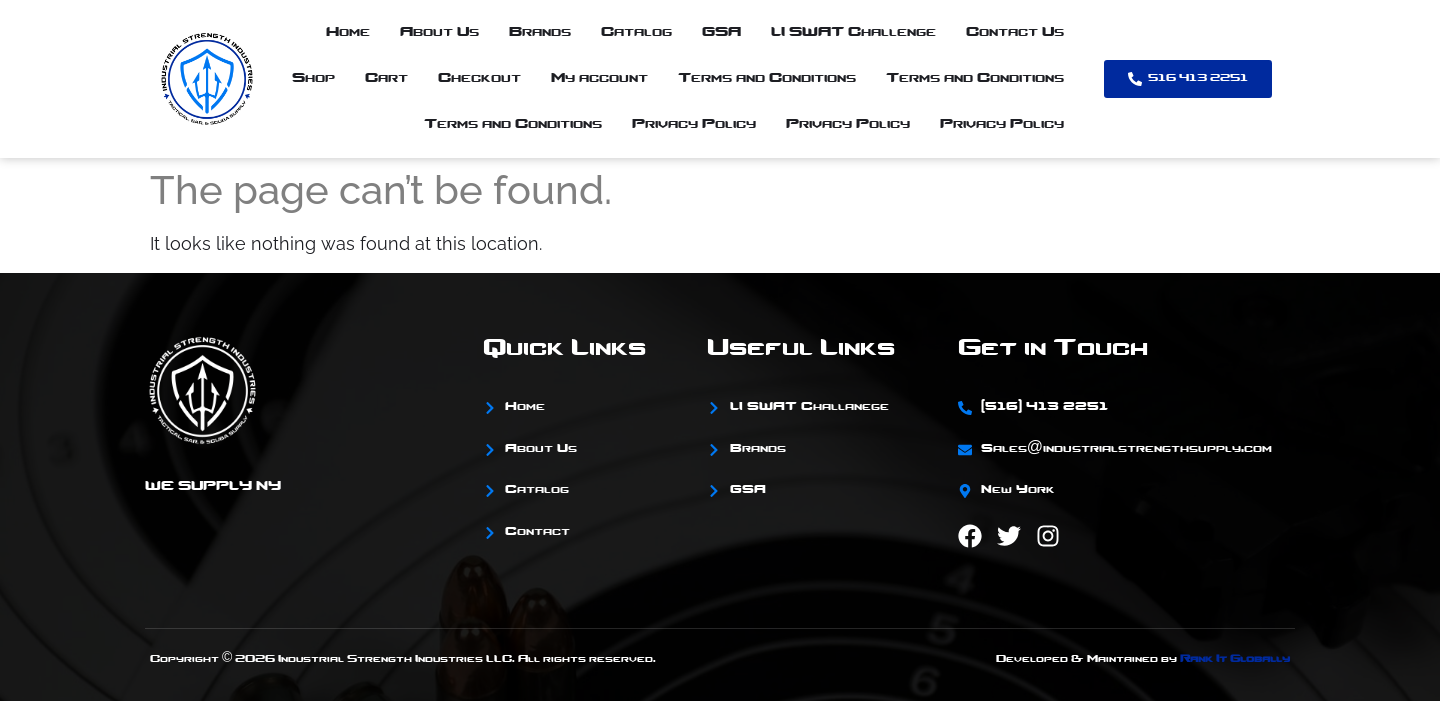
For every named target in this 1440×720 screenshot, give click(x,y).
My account (599, 78)
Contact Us (1015, 32)
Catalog (636, 32)
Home (348, 32)
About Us (439, 32)
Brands (540, 32)
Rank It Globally (1235, 659)
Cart (386, 78)
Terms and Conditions (767, 78)
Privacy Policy (694, 124)
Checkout (479, 78)
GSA (721, 32)
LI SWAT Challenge (853, 32)
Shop (313, 78)
